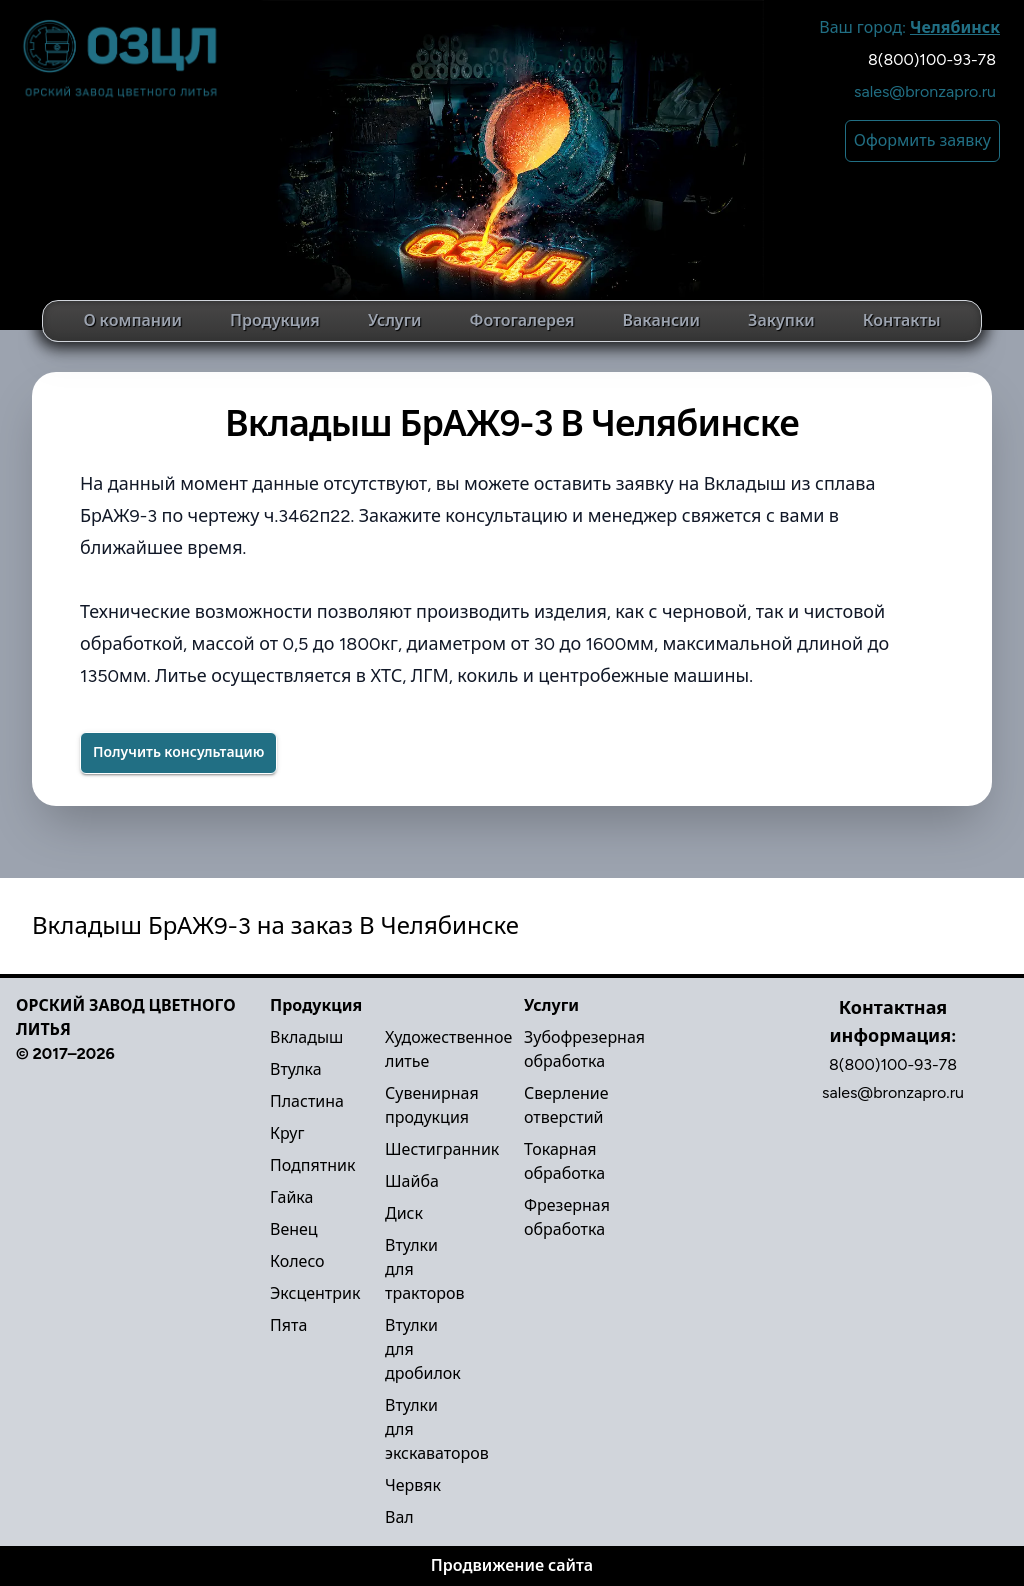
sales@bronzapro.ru (925, 91)
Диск (404, 1213)
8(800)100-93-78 (932, 59)
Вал (399, 1517)
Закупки (781, 320)
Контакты (902, 320)
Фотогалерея (521, 320)
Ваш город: (909, 27)
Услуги (395, 320)
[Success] (178, 753)
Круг (287, 1133)
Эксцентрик (315, 1293)
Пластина (307, 1101)
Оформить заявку (922, 140)
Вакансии (662, 320)
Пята (288, 1325)
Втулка (296, 1069)
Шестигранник (442, 1149)
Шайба (412, 1181)
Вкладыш (306, 1037)
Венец (294, 1229)
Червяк (413, 1485)
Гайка (291, 1197)
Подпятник (312, 1165)
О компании (132, 320)
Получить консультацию (178, 752)
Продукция (275, 320)
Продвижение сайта (512, 1565)
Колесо (297, 1261)
